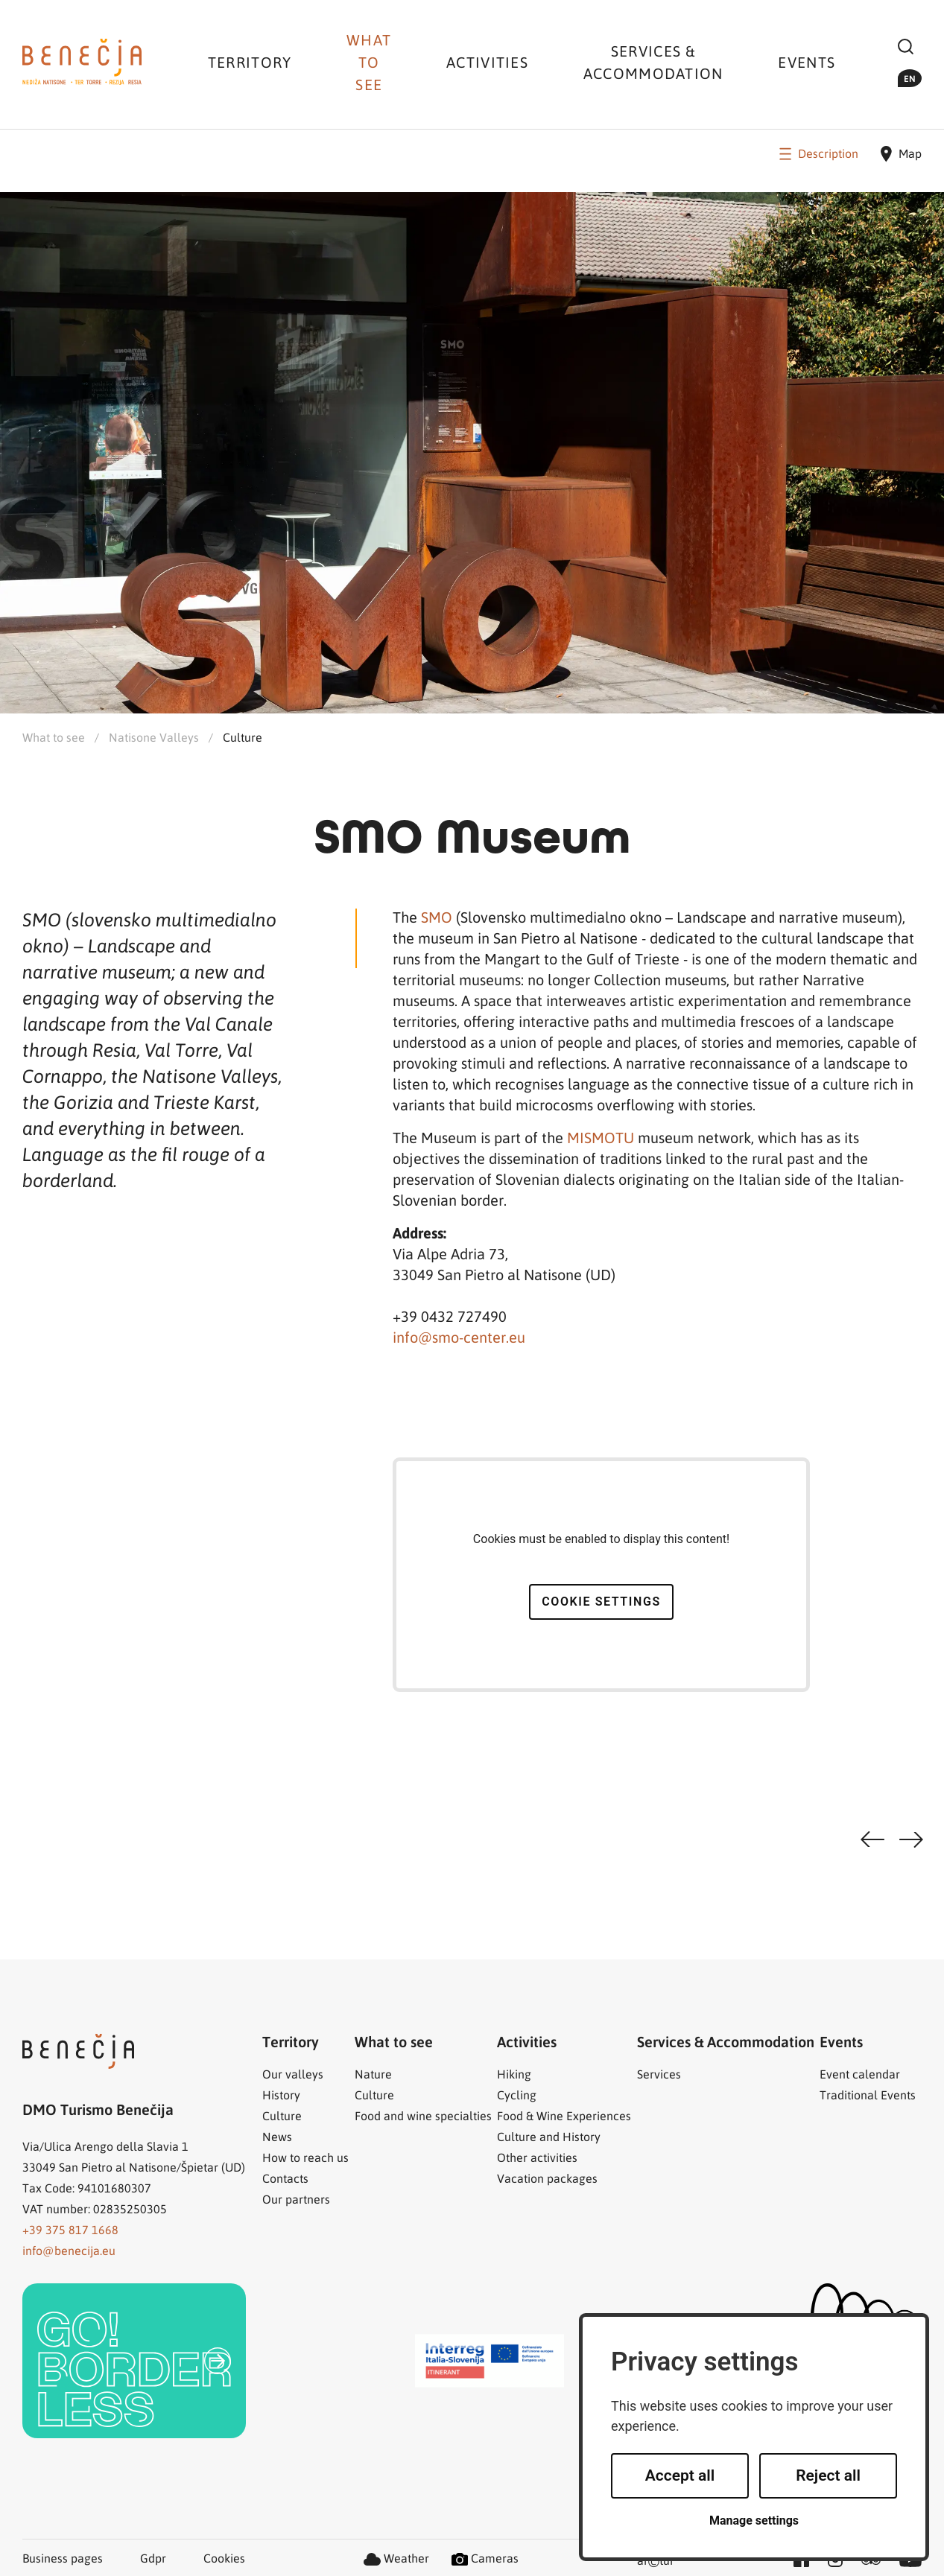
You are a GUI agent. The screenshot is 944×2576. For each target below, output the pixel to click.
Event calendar (860, 2074)
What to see (368, 62)
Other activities (537, 2157)
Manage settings (754, 2520)
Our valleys (292, 2074)
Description (816, 153)
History (281, 2094)
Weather (396, 2558)
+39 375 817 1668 (70, 2229)
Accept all (680, 2475)
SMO (438, 916)
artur (655, 2561)
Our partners (296, 2199)
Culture (242, 737)
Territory (250, 61)
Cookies (224, 2558)
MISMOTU (602, 1137)
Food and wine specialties (423, 2115)
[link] (134, 2360)
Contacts (285, 2178)
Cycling (516, 2094)
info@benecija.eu (68, 2250)
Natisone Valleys (154, 737)
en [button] (910, 78)
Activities (487, 61)
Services (659, 2074)
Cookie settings (601, 1601)
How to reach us (305, 2157)
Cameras (485, 2558)
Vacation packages (547, 2178)
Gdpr (153, 2558)
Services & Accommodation (653, 62)
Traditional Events (868, 2094)
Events (806, 61)
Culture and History (549, 2136)
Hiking (514, 2074)
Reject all (828, 2475)
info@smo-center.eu (459, 1336)
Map (901, 153)
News (277, 2136)
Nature (373, 2074)
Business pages (62, 2558)
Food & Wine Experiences (564, 2115)
